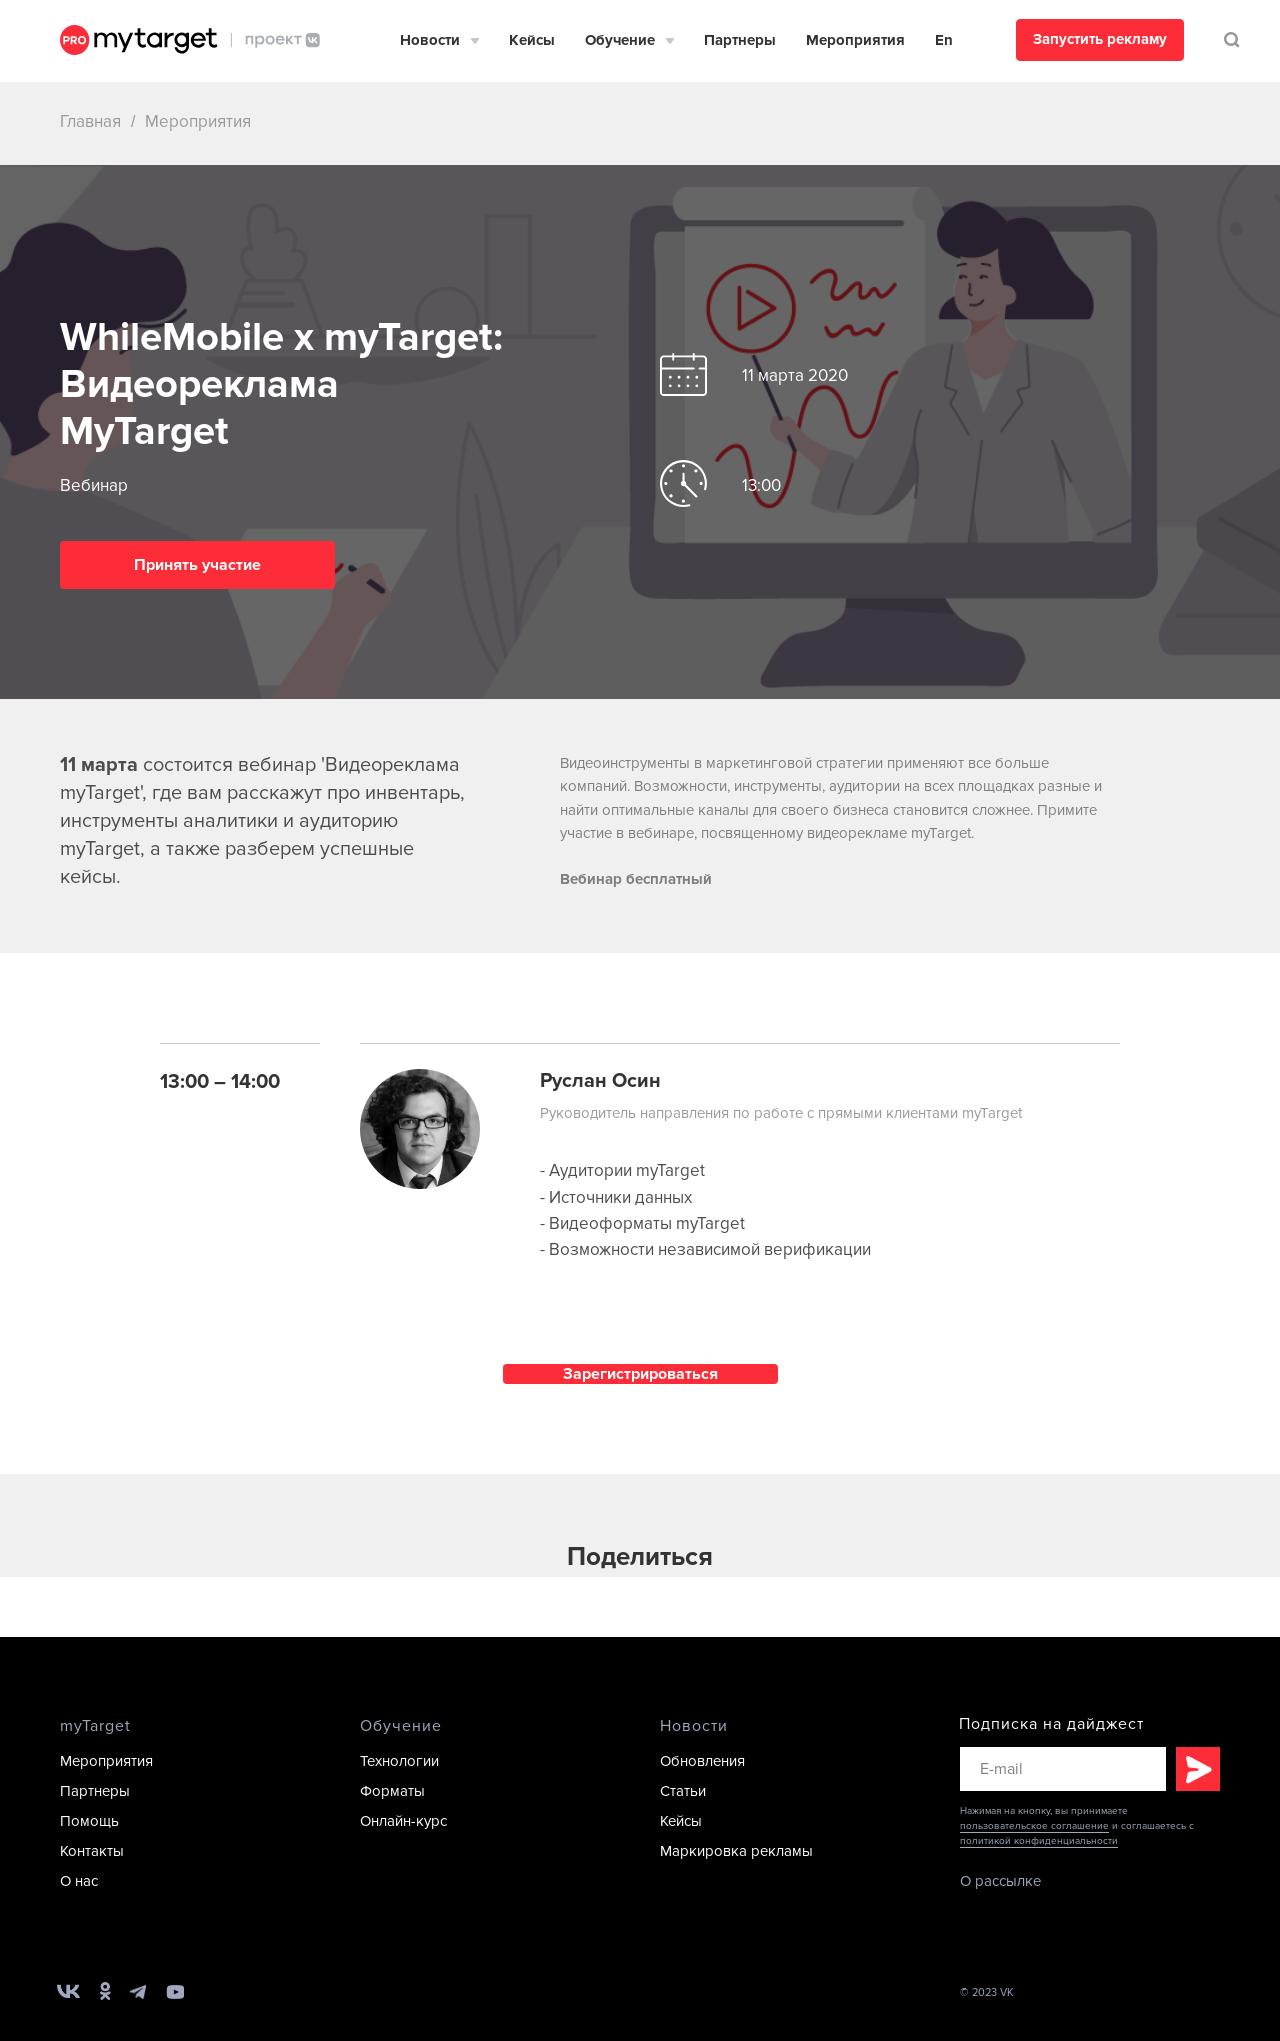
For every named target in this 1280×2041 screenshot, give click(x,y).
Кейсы (532, 40)
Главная (90, 121)
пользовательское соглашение (1034, 1826)
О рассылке (1000, 1881)
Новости (430, 40)
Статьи (683, 1791)
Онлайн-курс (403, 1821)
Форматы (392, 1791)
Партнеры (740, 40)
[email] (1063, 1769)
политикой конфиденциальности (1039, 1841)
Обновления (702, 1761)
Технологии (399, 1761)
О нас (79, 1881)
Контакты (92, 1851)
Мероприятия (855, 40)
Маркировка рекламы (736, 1851)
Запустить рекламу (1100, 39)
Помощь (89, 1821)
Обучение (620, 40)
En (944, 40)
